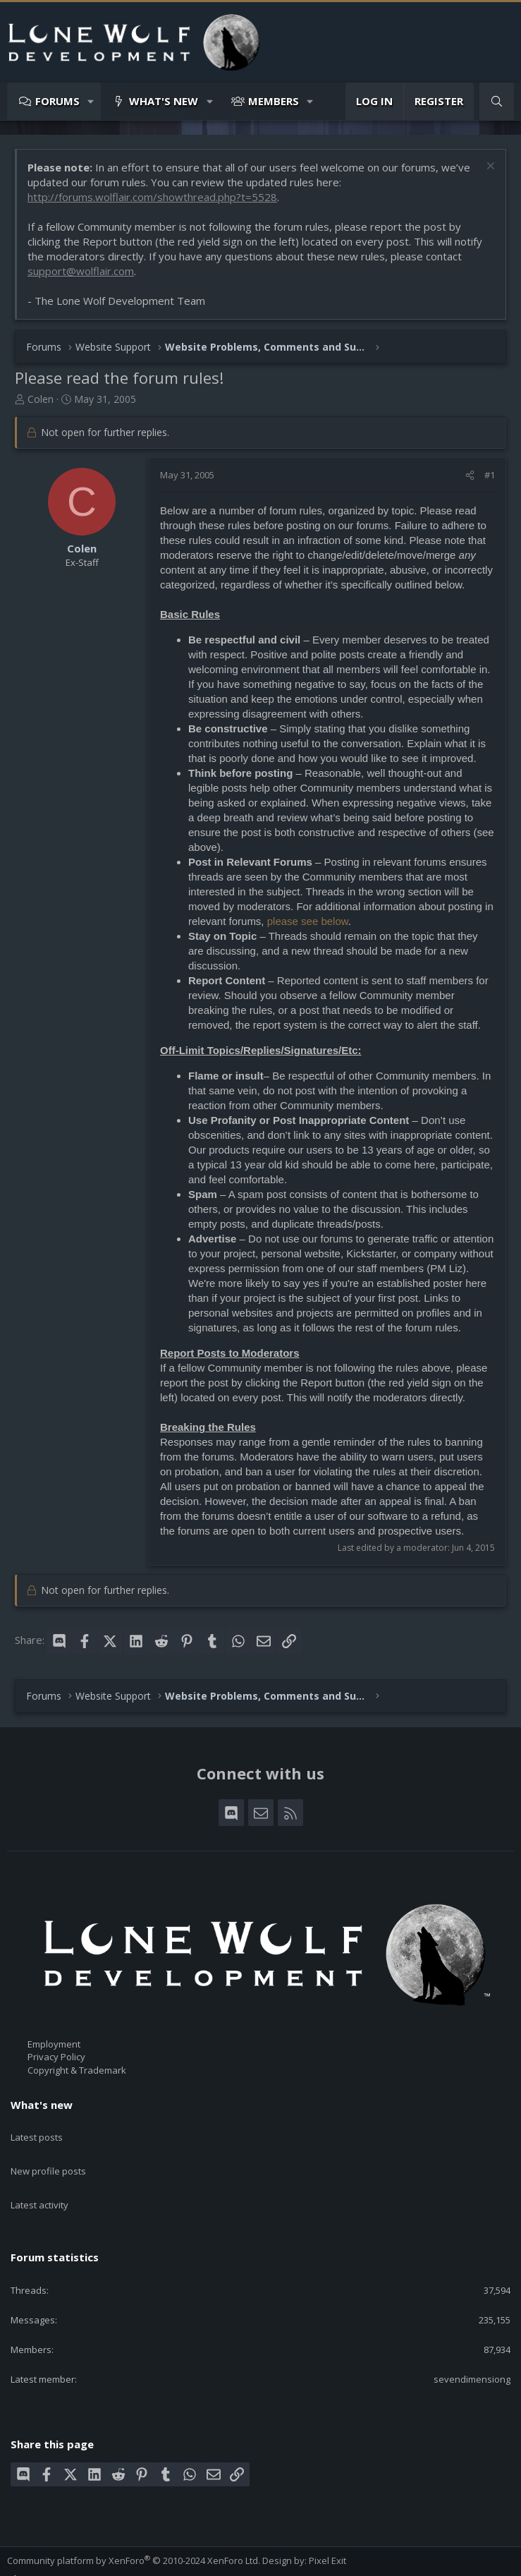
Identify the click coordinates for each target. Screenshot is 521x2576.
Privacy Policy (56, 2056)
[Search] (496, 101)
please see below (307, 921)
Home (242, 2559)
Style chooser (42, 2547)
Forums (57, 101)
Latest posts (37, 2129)
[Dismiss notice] (489, 167)
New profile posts (48, 2154)
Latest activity (39, 2180)
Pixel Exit (327, 2527)
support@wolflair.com (80, 271)
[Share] (469, 474)
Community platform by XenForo (133, 2527)
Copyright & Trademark (76, 2070)
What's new (163, 101)
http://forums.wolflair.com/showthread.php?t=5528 (152, 197)
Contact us (29, 2559)
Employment (53, 2044)
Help (212, 2559)
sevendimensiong (472, 2346)
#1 (489, 474)
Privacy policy (166, 2559)
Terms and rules (95, 2559)
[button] (91, 101)
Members (273, 101)
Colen (40, 399)
